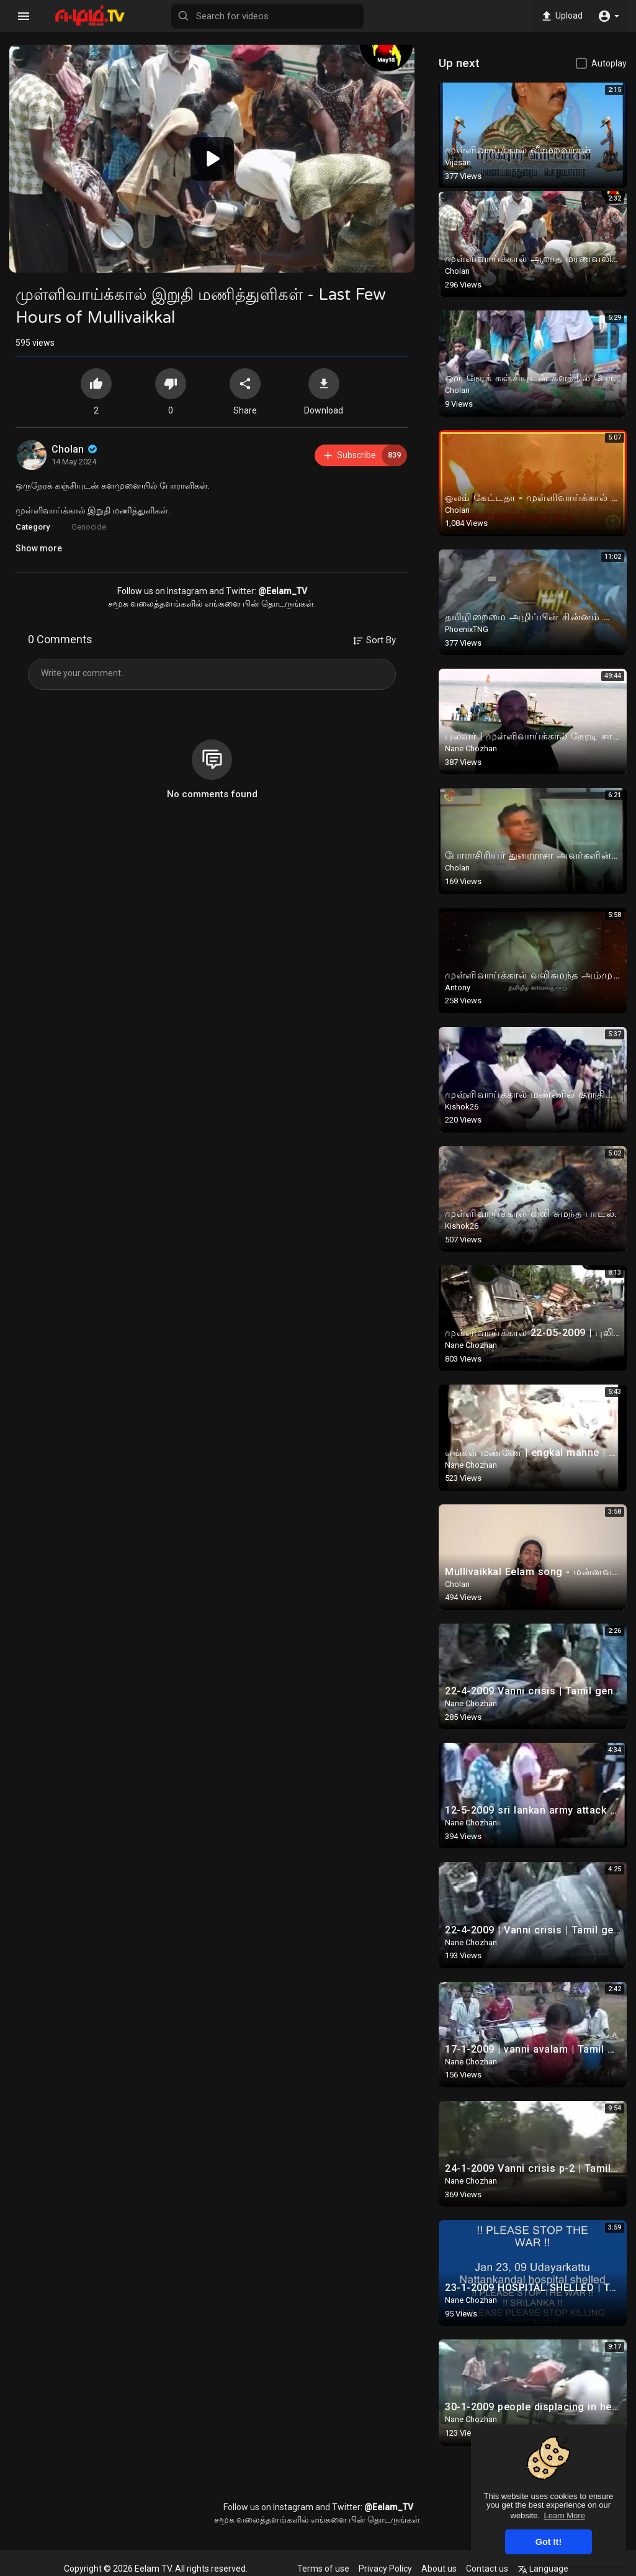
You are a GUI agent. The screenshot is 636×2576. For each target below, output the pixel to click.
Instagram (187, 591)
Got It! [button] (548, 2542)
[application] (211, 159)
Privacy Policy (385, 2569)
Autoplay (609, 63)
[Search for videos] (267, 16)
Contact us (487, 2569)
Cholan (75, 449)
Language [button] (542, 2569)
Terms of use (323, 2569)
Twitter (240, 591)
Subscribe (364, 455)
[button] (608, 16)
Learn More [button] (564, 2515)
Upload (561, 16)
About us (439, 2569)
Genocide (88, 526)
